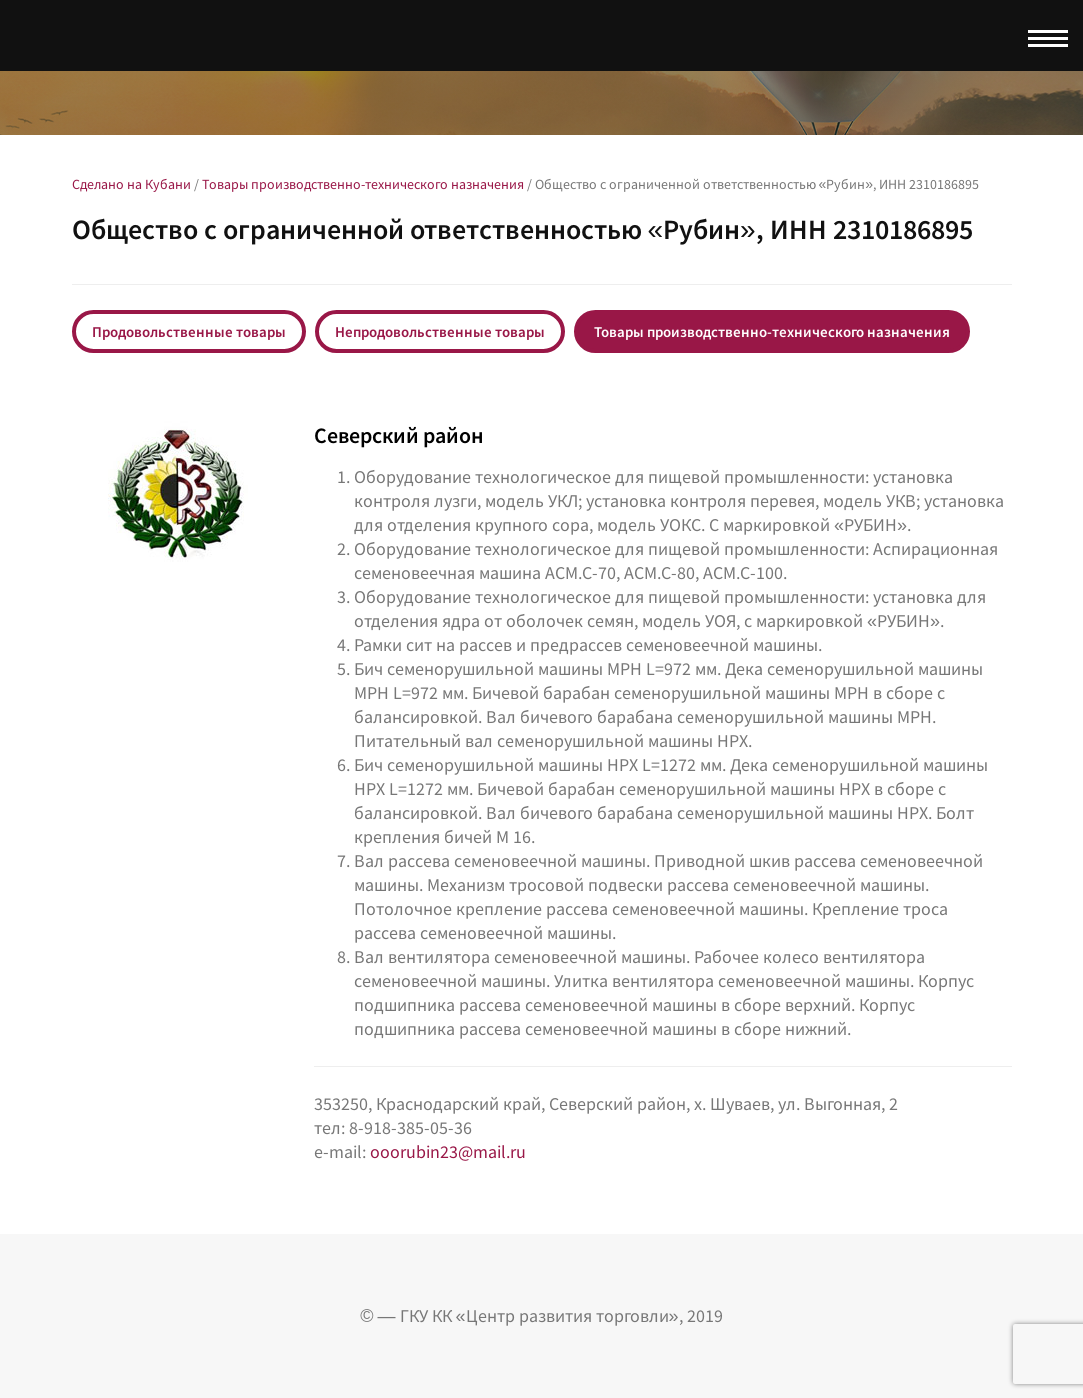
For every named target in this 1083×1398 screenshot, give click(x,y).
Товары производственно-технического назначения (772, 331)
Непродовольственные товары (440, 331)
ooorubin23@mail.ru (448, 1151)
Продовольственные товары (189, 331)
